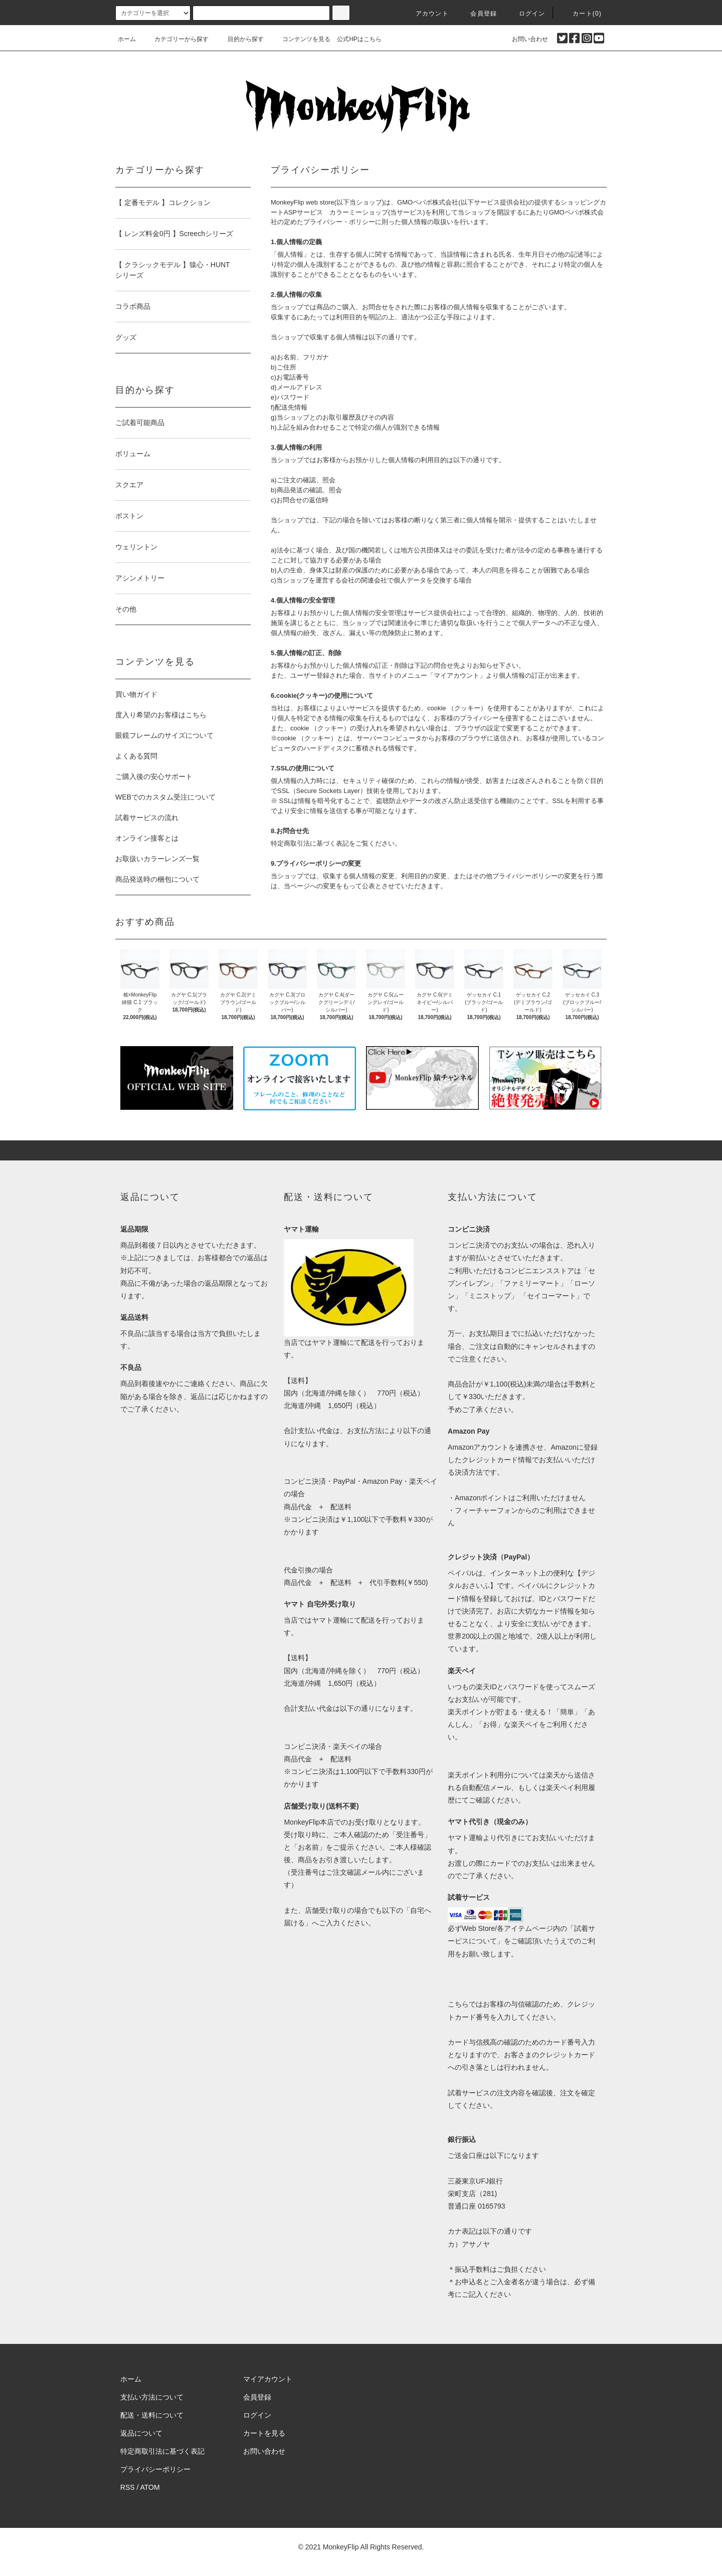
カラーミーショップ (358, 212)
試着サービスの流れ (146, 818)
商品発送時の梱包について (157, 879)
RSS (127, 2487)
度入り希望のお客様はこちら (161, 715)
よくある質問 (136, 756)
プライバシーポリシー (155, 2469)
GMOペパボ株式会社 (427, 202)
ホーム (127, 39)
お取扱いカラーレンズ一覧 (157, 859)
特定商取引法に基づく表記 (162, 2451)
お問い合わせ (524, 39)
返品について (141, 2433)
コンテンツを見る (300, 39)
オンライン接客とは (146, 838)
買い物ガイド (136, 694)
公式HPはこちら (359, 39)
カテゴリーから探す (175, 39)
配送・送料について (152, 2415)
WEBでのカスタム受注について (165, 797)
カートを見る (264, 2433)
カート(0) (581, 13)
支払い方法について (152, 2397)
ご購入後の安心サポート (154, 776)
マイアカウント (267, 2379)
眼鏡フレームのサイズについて (164, 735)
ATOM (150, 2487)
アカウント (426, 13)
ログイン (526, 13)
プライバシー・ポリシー (339, 222)
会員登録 (477, 13)
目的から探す (240, 39)
